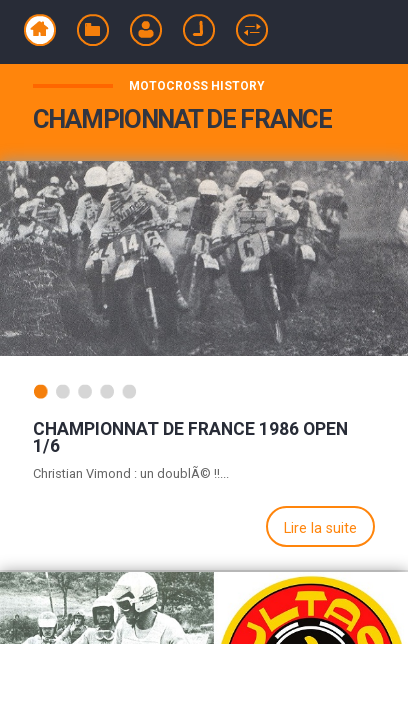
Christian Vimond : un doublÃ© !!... (131, 473)
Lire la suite (320, 528)
